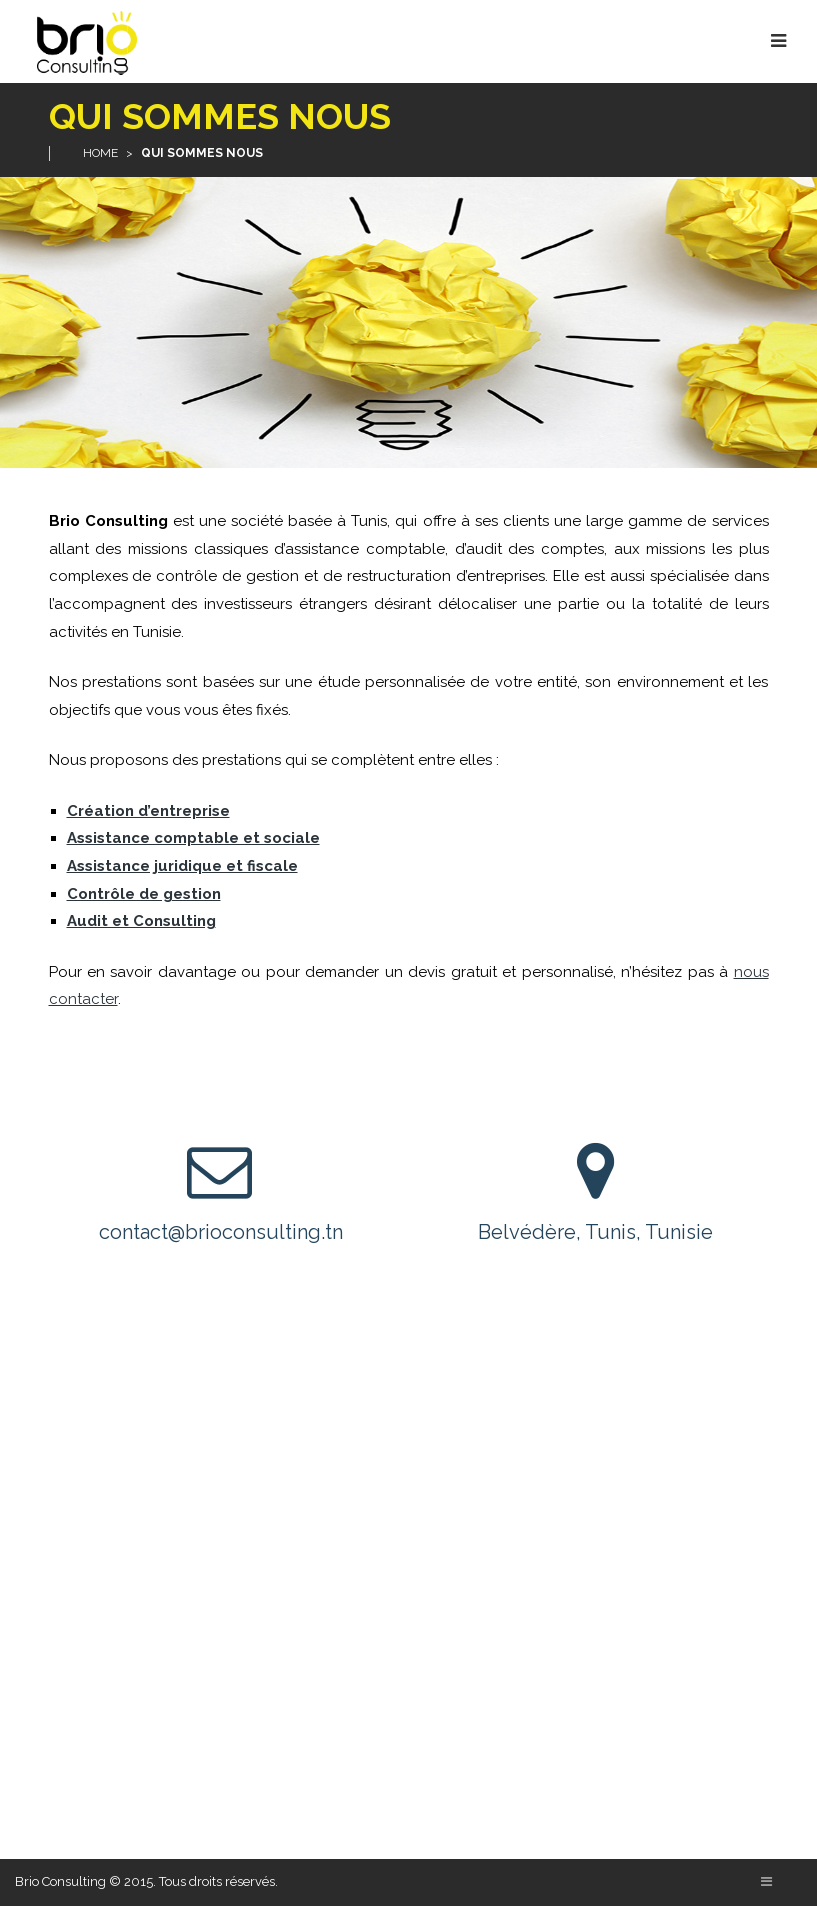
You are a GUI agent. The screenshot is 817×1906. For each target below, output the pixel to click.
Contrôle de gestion (144, 894)
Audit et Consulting (141, 921)
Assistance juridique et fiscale (182, 866)
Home (100, 153)
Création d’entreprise (148, 811)
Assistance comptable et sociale (193, 838)
